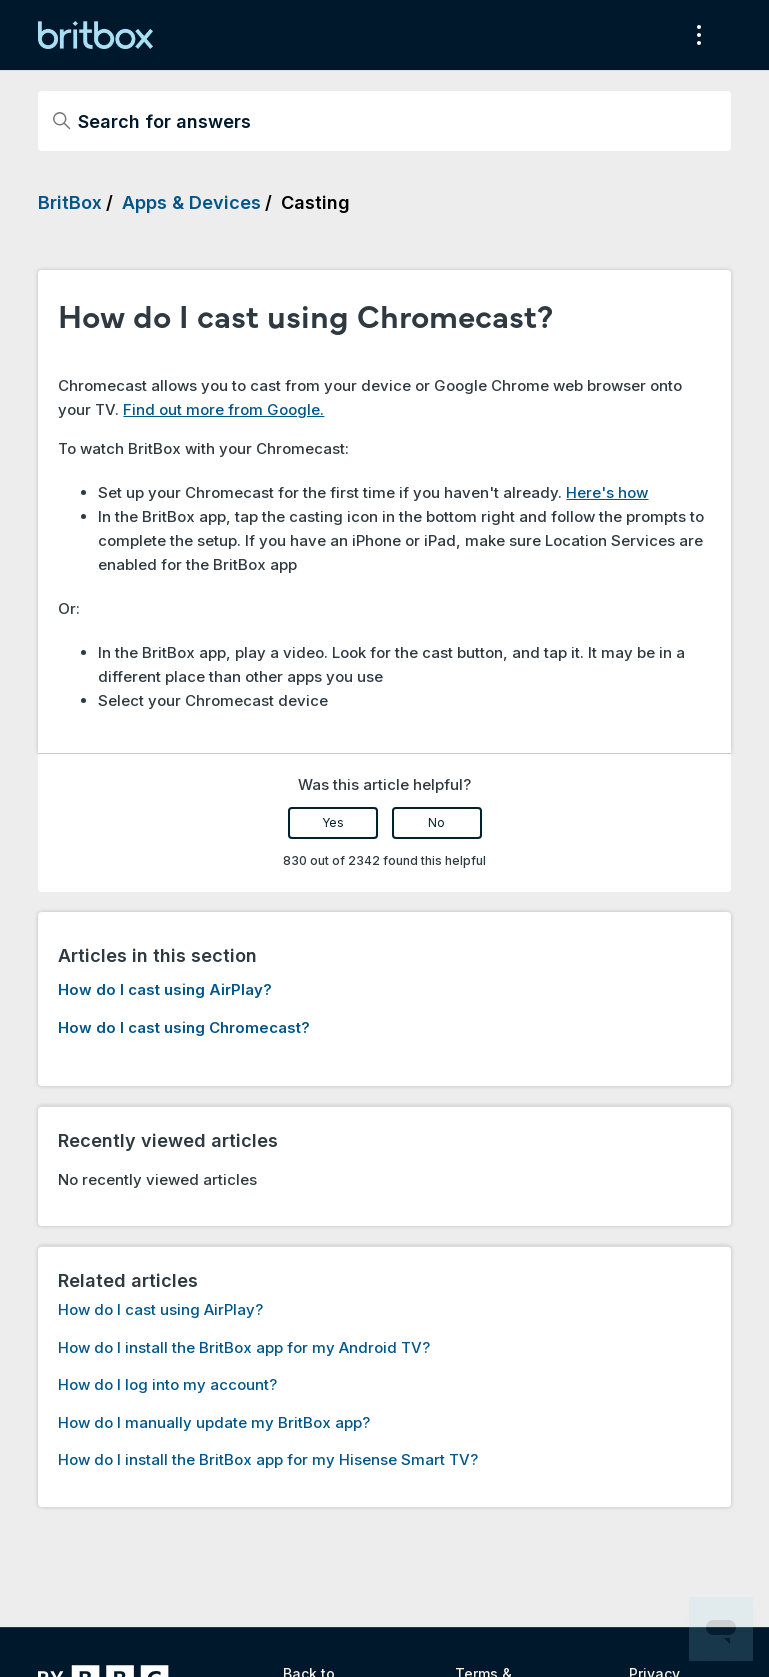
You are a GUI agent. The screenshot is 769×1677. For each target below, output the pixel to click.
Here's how (607, 492)
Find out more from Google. (223, 409)
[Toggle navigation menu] (695, 35)
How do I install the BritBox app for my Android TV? (244, 1347)
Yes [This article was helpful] (333, 822)
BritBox (70, 202)
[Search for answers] (384, 121)
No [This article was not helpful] (436, 822)
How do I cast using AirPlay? (165, 989)
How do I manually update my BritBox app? (214, 1422)
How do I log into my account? (167, 1384)
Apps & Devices (191, 202)
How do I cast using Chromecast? (184, 1027)
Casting (315, 202)
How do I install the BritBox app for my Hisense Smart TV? (268, 1459)
